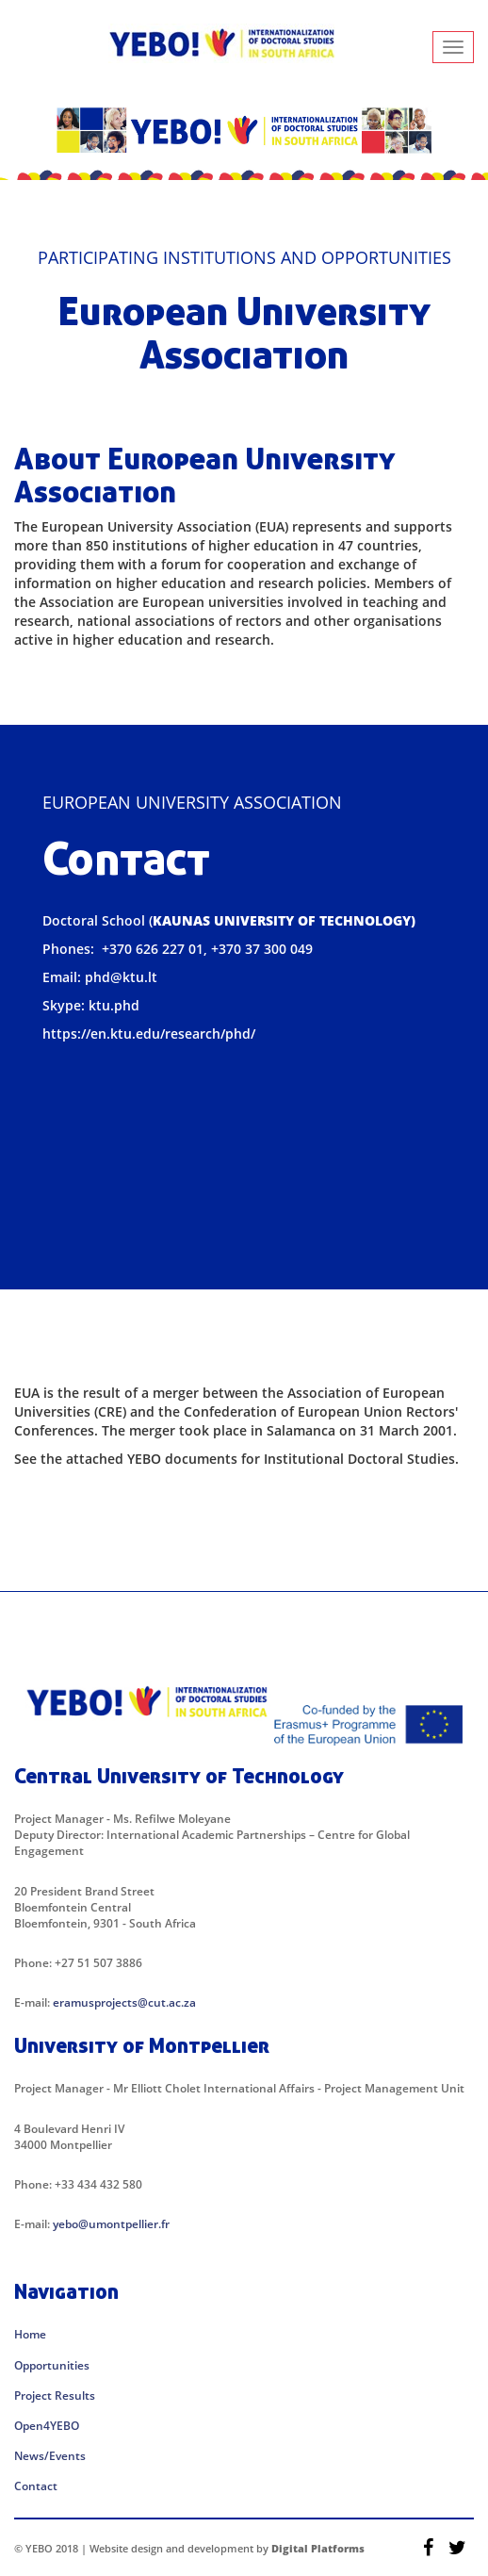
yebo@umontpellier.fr (111, 2224)
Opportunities (51, 2365)
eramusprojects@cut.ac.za (124, 2002)
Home (30, 2334)
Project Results (54, 2395)
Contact (35, 2486)
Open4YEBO (46, 2426)
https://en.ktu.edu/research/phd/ (148, 1033)
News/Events (50, 2456)
